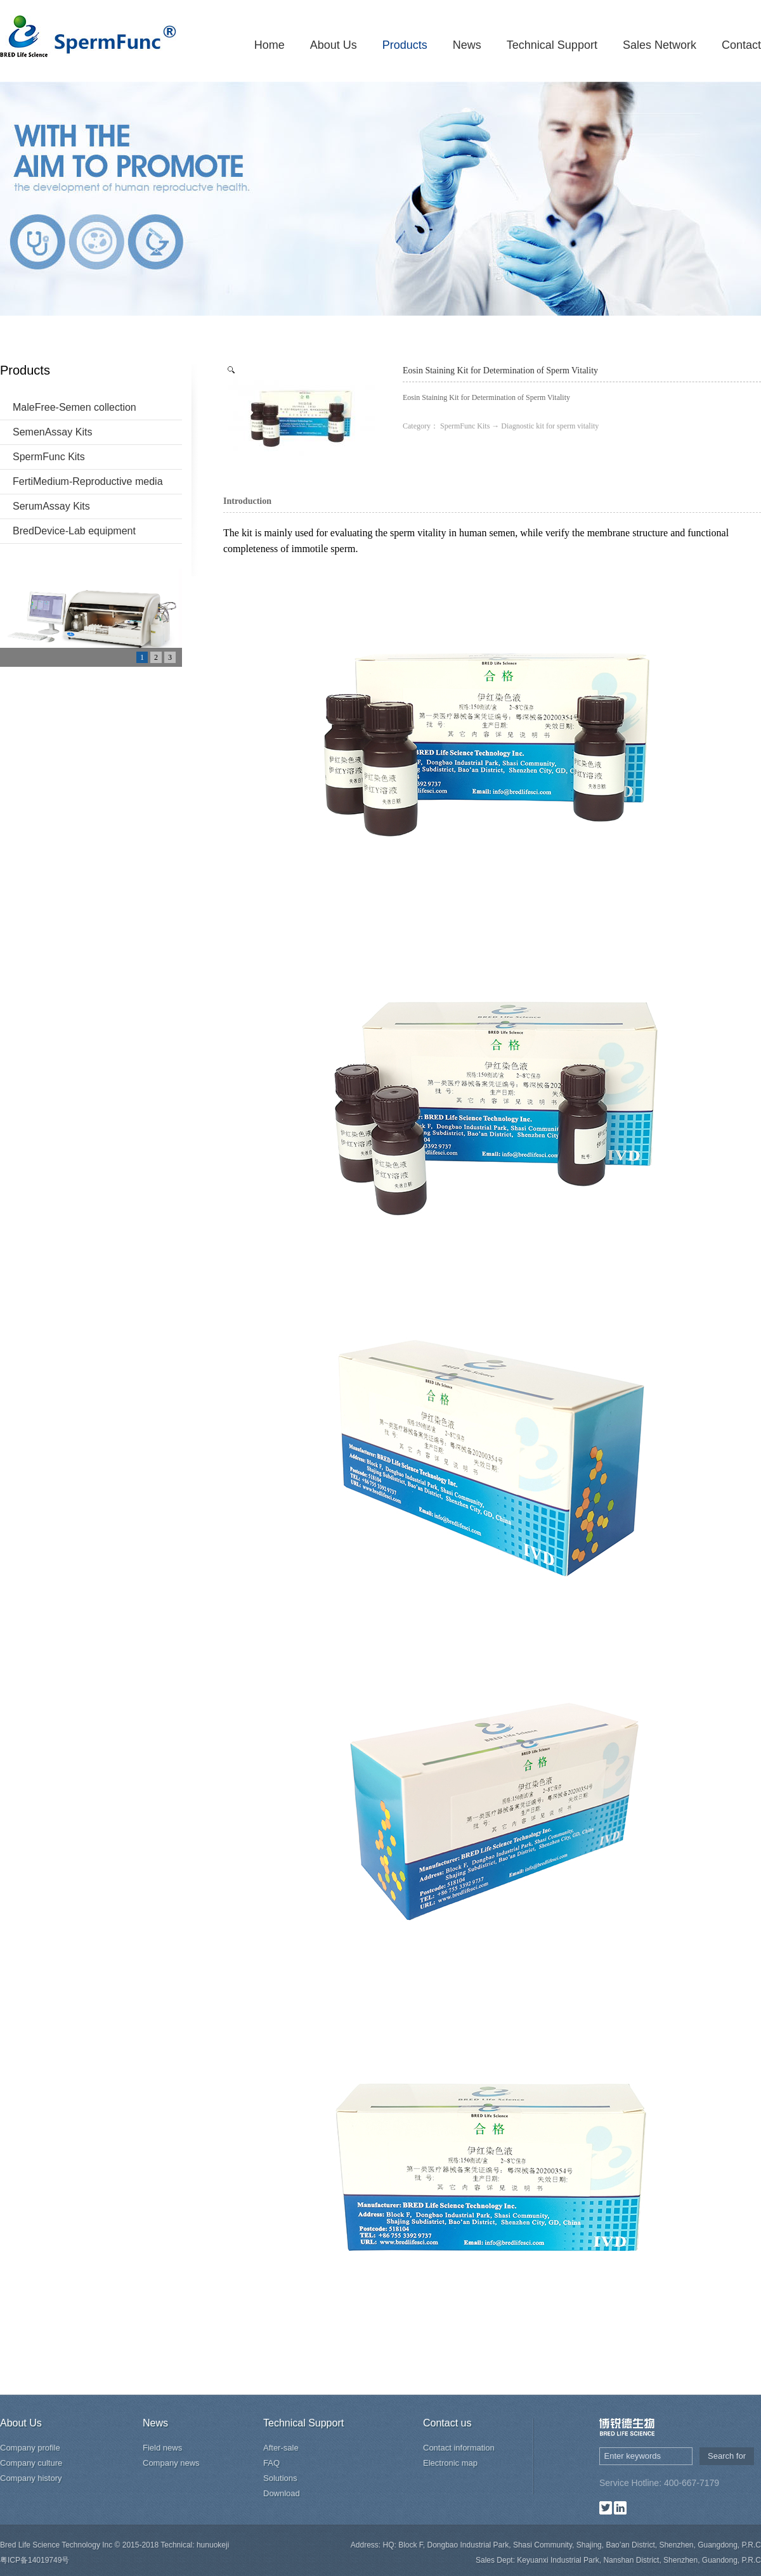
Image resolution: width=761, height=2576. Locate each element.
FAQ (271, 2463)
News (467, 45)
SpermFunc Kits (49, 456)
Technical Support (552, 45)
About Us (333, 45)
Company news (171, 2463)
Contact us (447, 2423)
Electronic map (450, 2463)
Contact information (459, 2447)
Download (281, 2493)
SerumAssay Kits (51, 506)
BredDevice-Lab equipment (74, 530)
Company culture (31, 2463)
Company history (31, 2478)
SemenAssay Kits (52, 432)
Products (404, 45)
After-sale (281, 2447)
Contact (741, 45)
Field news (162, 2447)
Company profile (30, 2447)
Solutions (280, 2478)
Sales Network (659, 45)
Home (269, 45)
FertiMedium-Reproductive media (88, 481)
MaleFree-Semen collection (74, 407)
